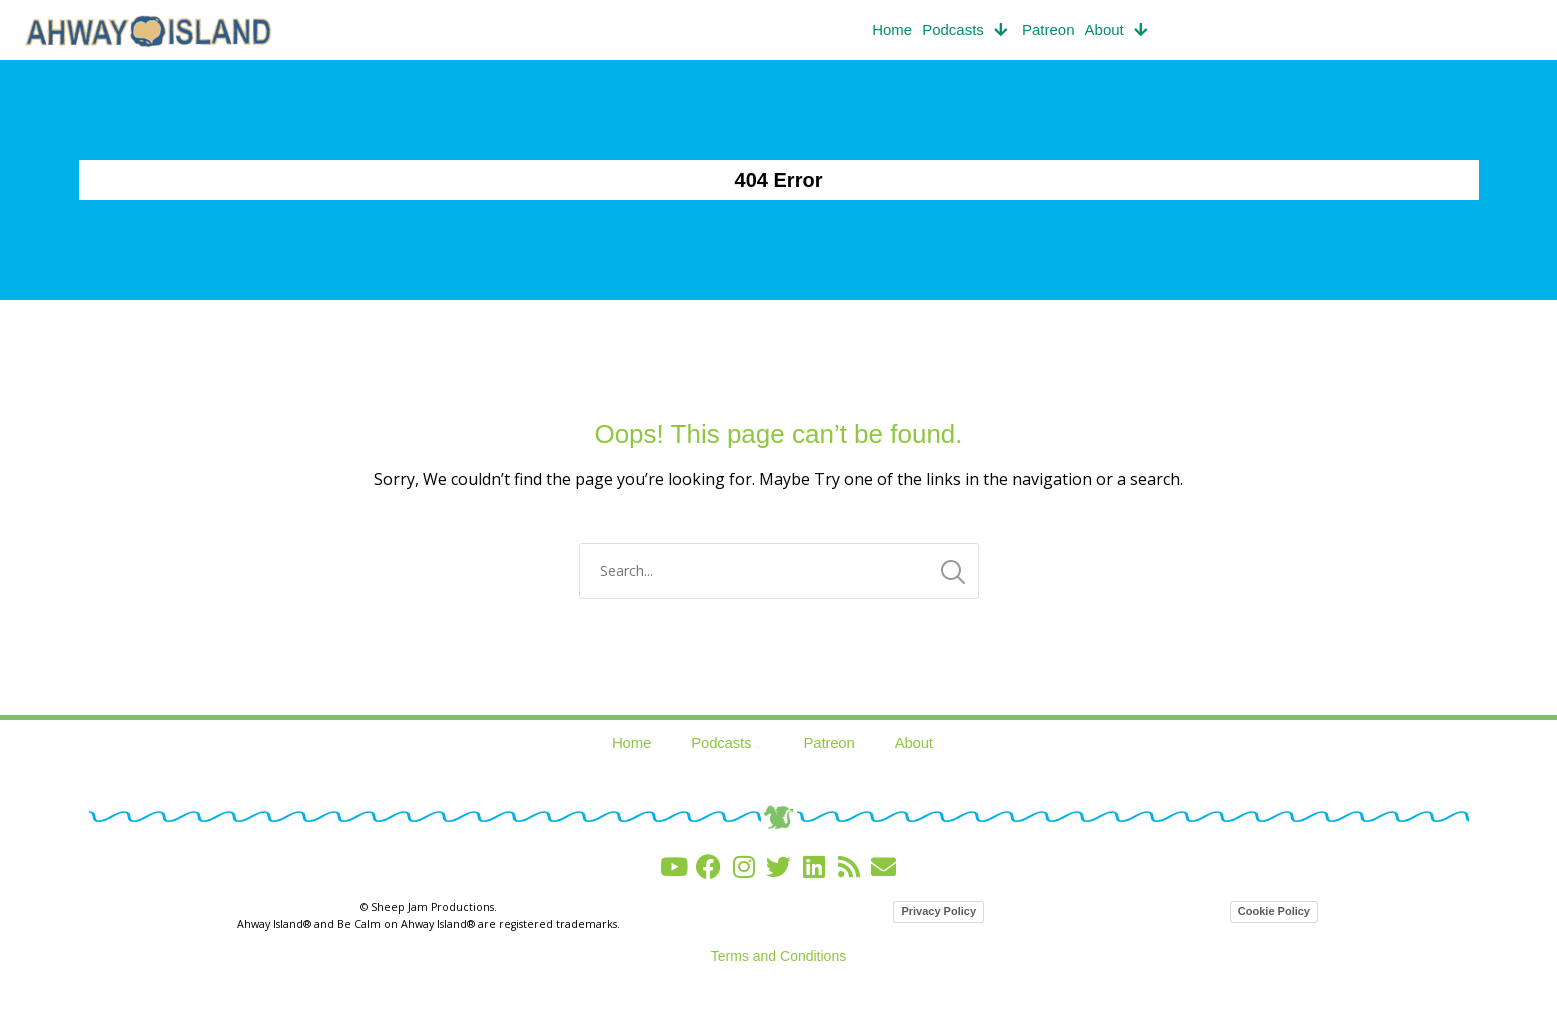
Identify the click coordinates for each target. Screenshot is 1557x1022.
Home (892, 29)
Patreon (1048, 29)
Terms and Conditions (778, 956)
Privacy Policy (938, 911)
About (1118, 29)
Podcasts (967, 29)
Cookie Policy (1274, 911)
